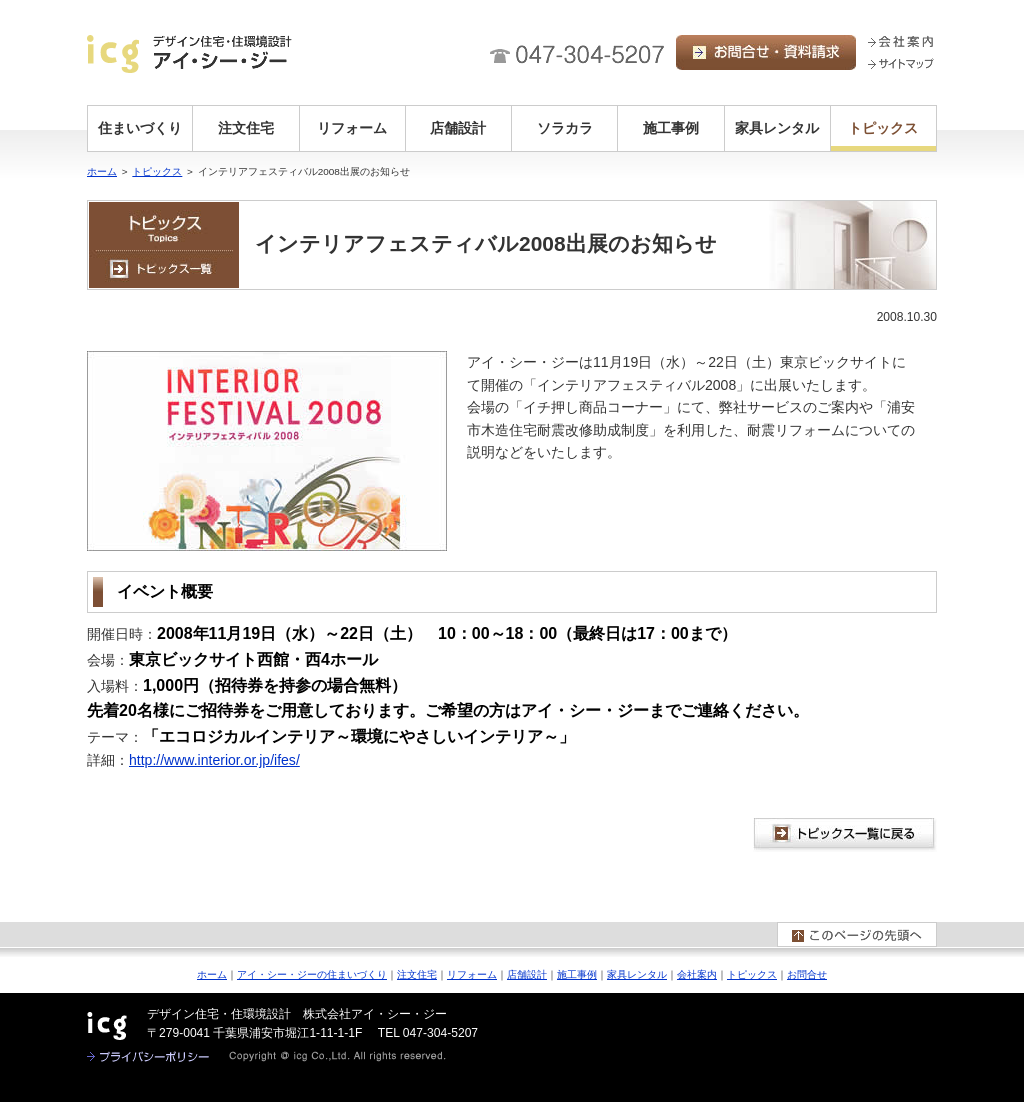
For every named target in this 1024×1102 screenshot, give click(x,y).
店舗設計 (458, 128)
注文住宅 (246, 128)
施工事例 (671, 128)
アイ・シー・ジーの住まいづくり (312, 974)
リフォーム (352, 128)
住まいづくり (140, 128)
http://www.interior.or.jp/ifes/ (214, 760)
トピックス (883, 128)
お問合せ (807, 974)
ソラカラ (565, 128)
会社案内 (697, 974)
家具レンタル (777, 128)
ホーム (102, 171)
